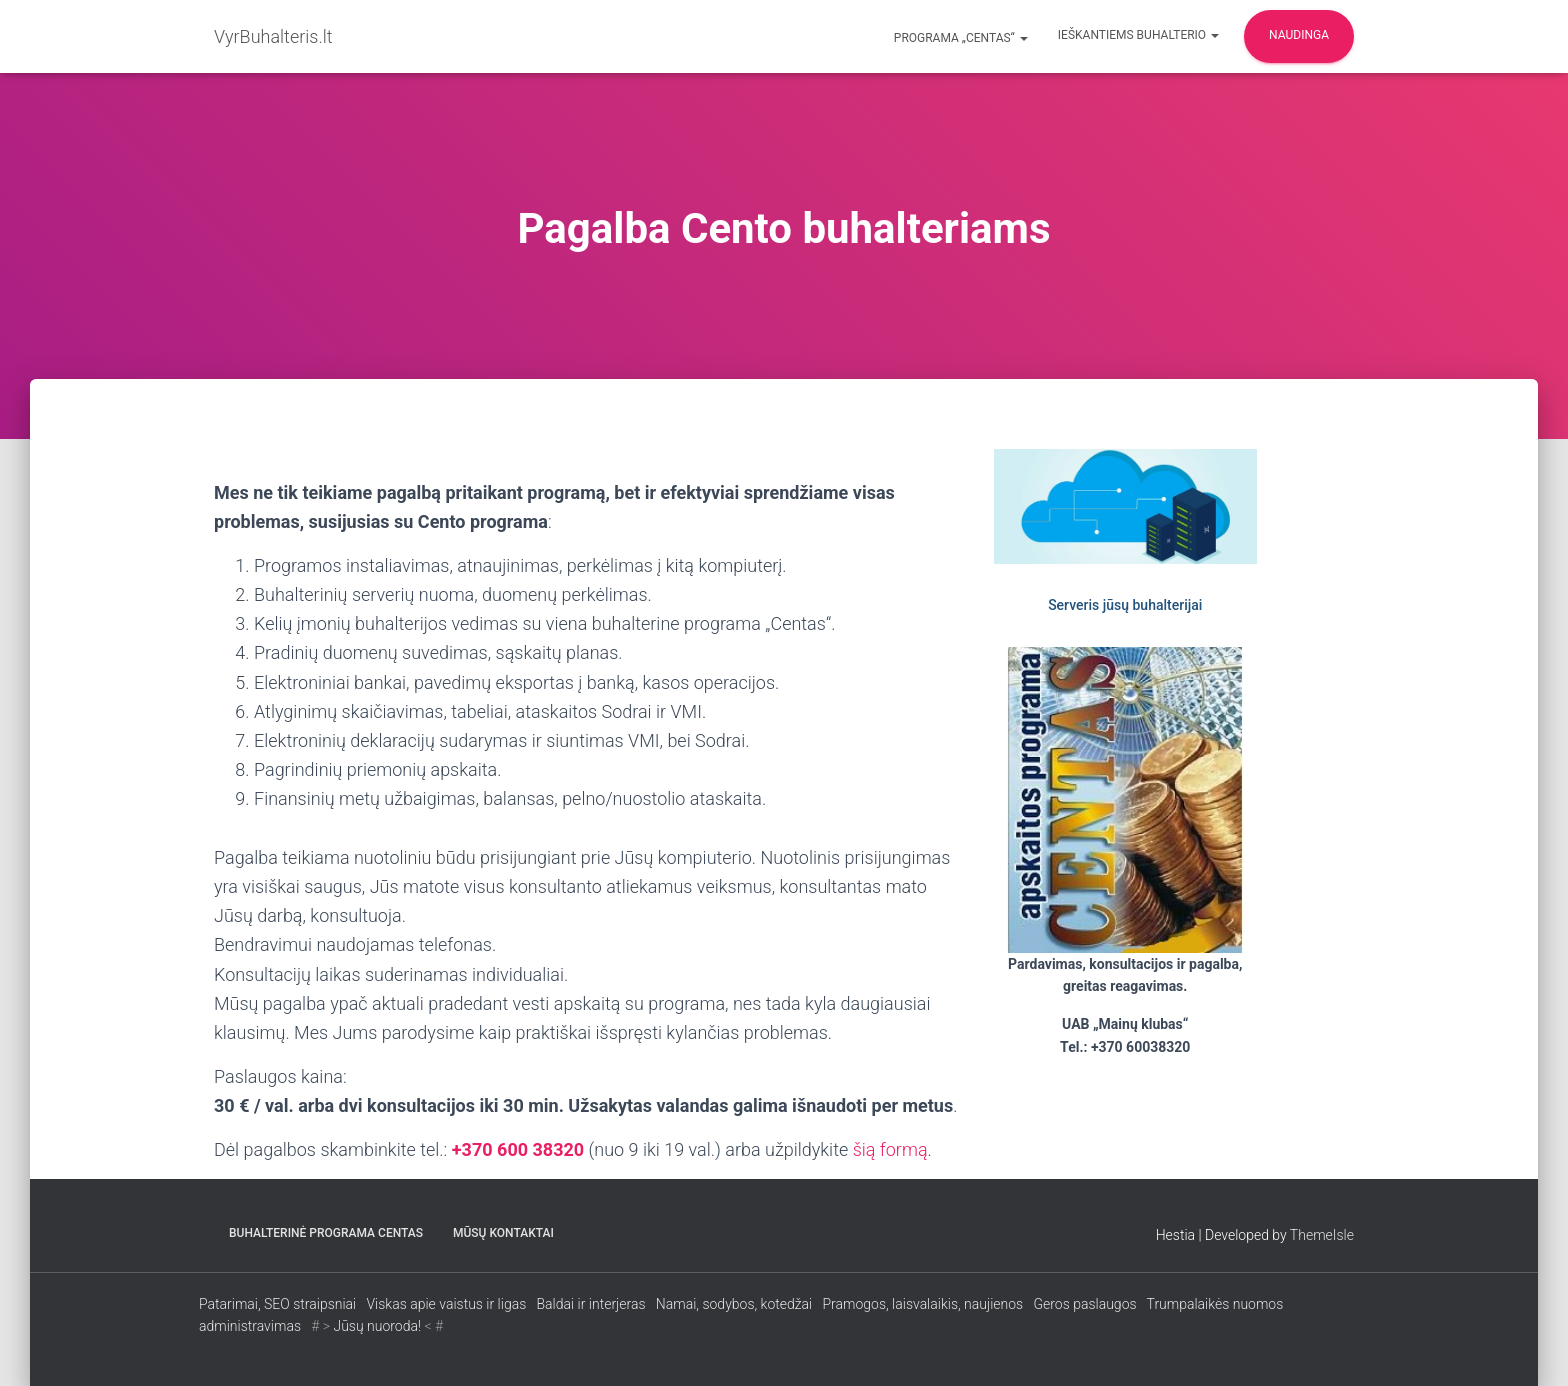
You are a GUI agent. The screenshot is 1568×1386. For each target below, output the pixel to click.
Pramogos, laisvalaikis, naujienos (923, 1304)
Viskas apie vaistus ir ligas (446, 1304)
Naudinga (1299, 35)
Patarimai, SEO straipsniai (277, 1304)
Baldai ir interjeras (590, 1304)
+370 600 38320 (518, 1149)
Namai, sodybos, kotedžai (734, 1304)
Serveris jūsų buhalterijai (1125, 605)
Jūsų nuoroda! (377, 1326)
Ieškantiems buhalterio (1138, 35)
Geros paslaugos (1084, 1304)
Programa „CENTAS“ (959, 38)
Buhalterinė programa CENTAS (326, 1233)
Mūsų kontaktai (503, 1233)
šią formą (890, 1149)
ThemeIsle (1322, 1235)
